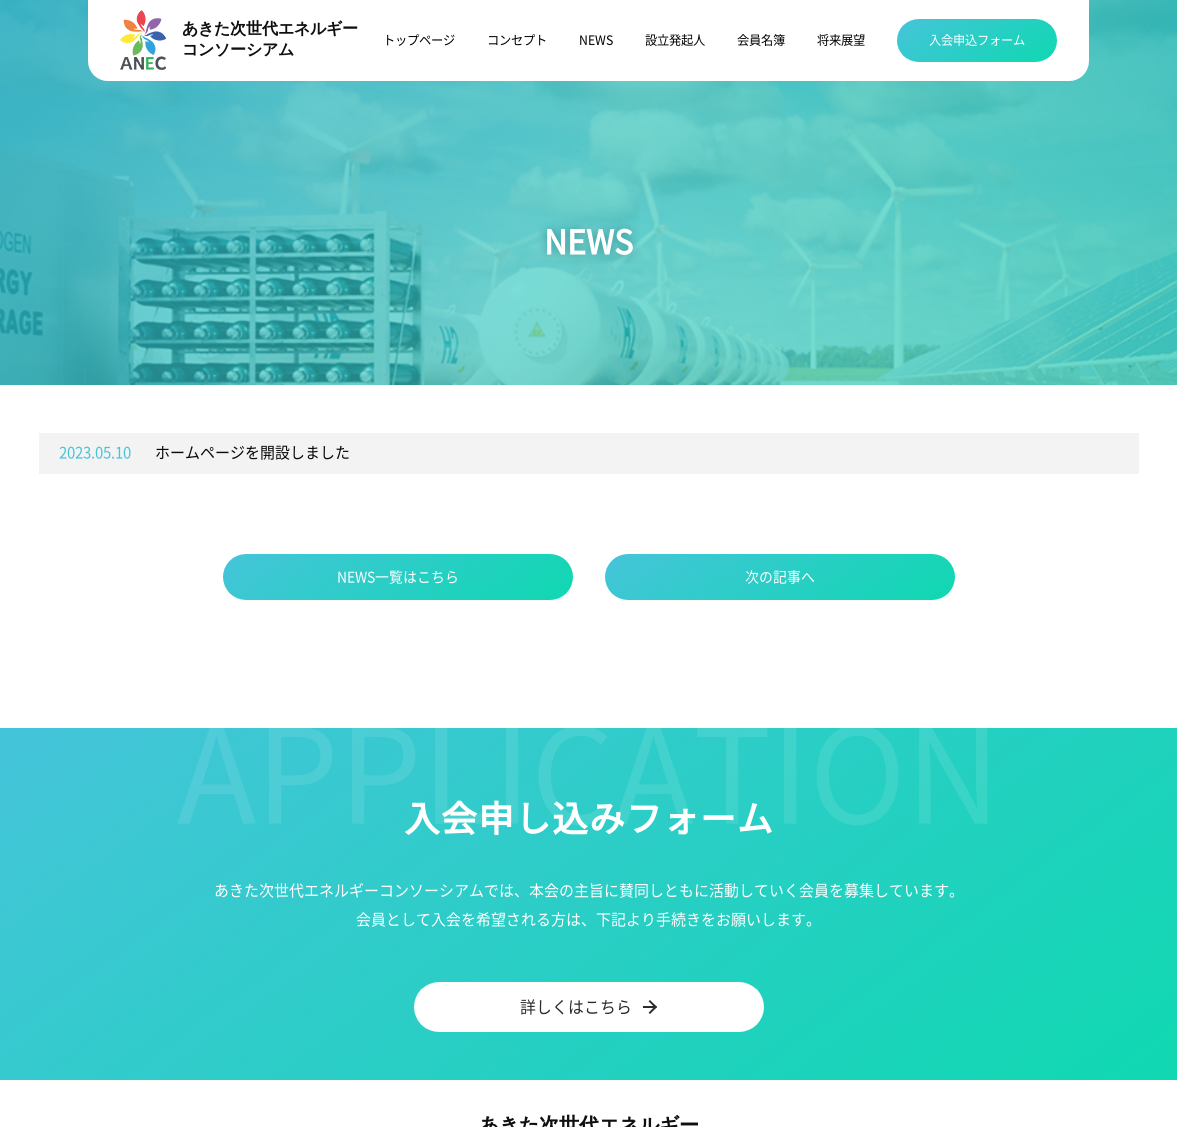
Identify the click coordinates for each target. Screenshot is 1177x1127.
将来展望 (841, 40)
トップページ (419, 40)
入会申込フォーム (977, 40)
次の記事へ (780, 577)
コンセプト (517, 40)
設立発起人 (675, 40)
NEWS (596, 40)
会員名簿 (761, 40)
